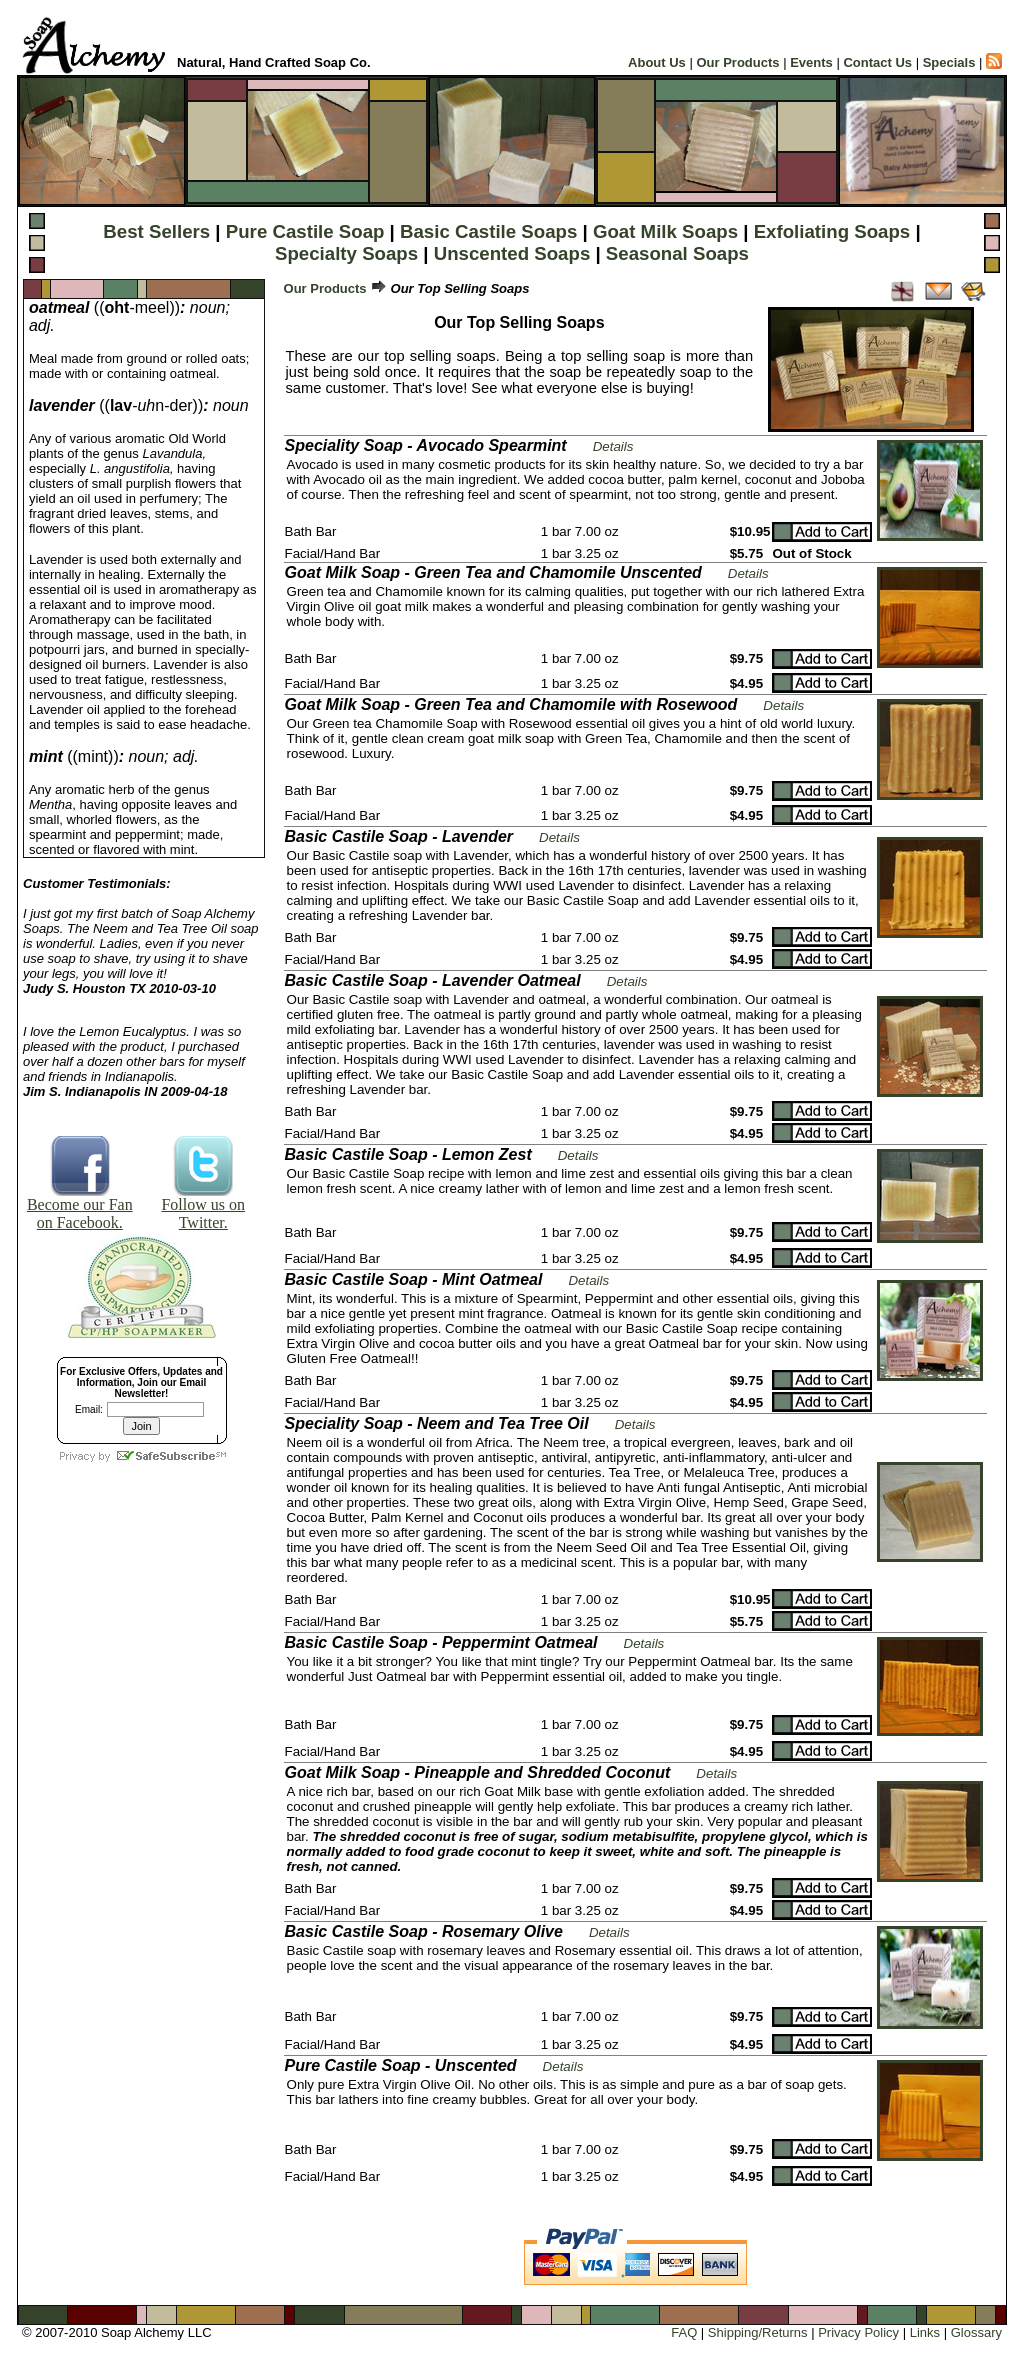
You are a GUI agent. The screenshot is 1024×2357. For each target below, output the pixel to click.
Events (811, 62)
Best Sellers (156, 231)
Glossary (976, 2332)
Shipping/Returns (758, 2332)
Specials (949, 62)
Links (925, 2332)
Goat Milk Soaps (665, 231)
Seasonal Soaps (677, 253)
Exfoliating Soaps (832, 231)
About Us (657, 62)
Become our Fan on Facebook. (80, 1206)
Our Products (737, 62)
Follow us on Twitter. (203, 1206)
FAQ (684, 2332)
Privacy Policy (858, 2332)
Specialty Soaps (346, 253)
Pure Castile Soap (305, 231)
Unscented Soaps (512, 253)
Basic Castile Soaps (488, 231)
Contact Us (877, 62)
